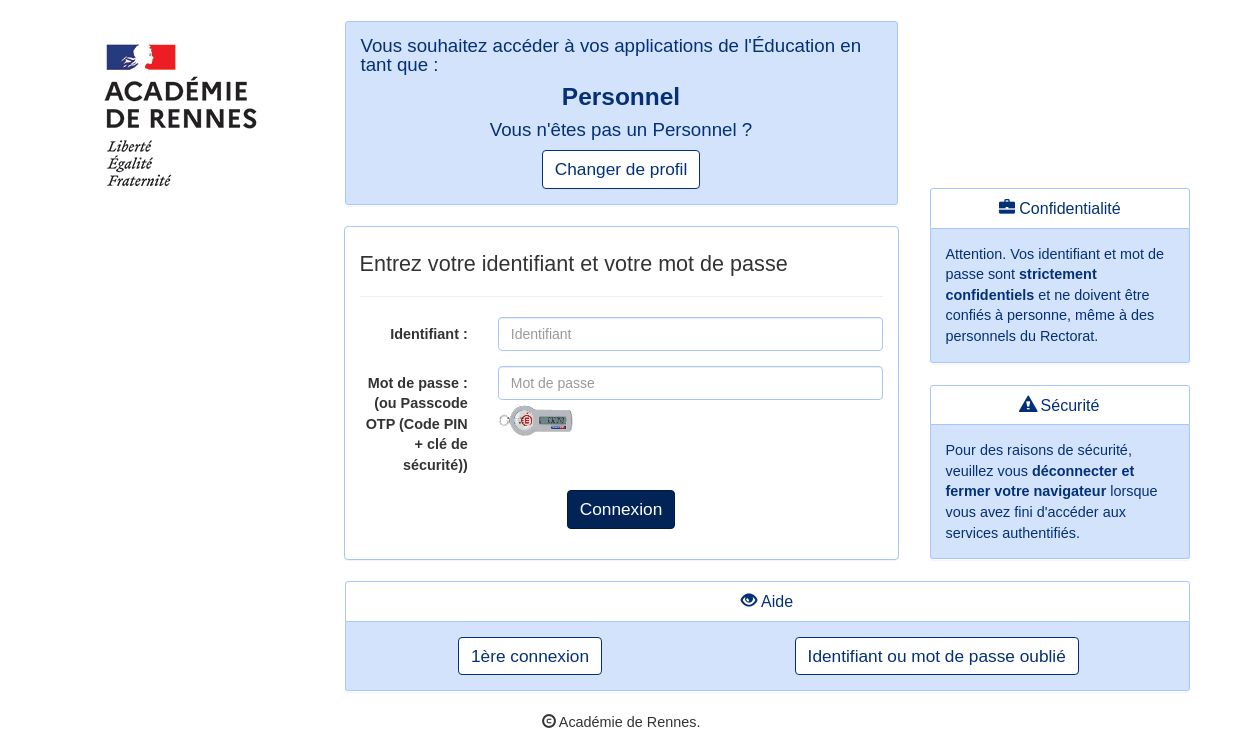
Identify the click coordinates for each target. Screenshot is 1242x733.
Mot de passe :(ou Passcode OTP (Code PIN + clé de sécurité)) (417, 424)
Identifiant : (429, 334)
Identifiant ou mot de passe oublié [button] (937, 656)
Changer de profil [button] (621, 169)
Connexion (621, 509)
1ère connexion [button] (530, 656)
